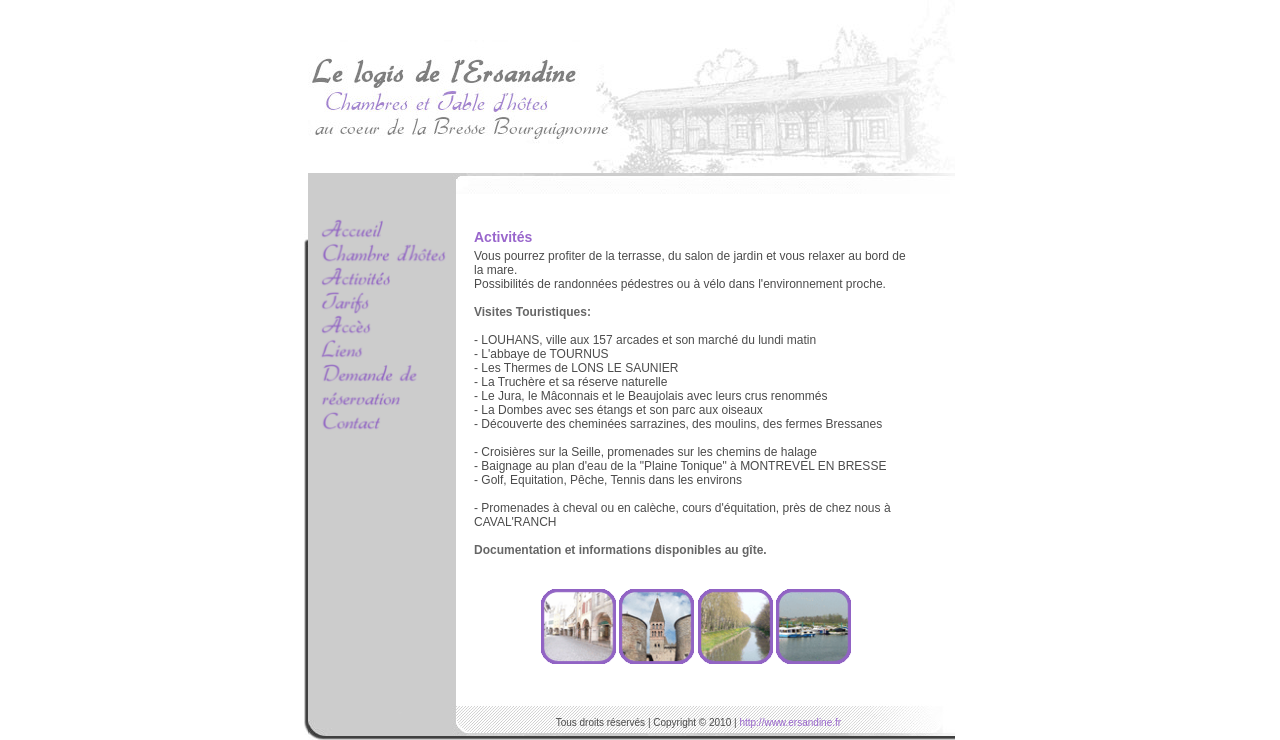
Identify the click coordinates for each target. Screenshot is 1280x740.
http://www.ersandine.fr (790, 722)
